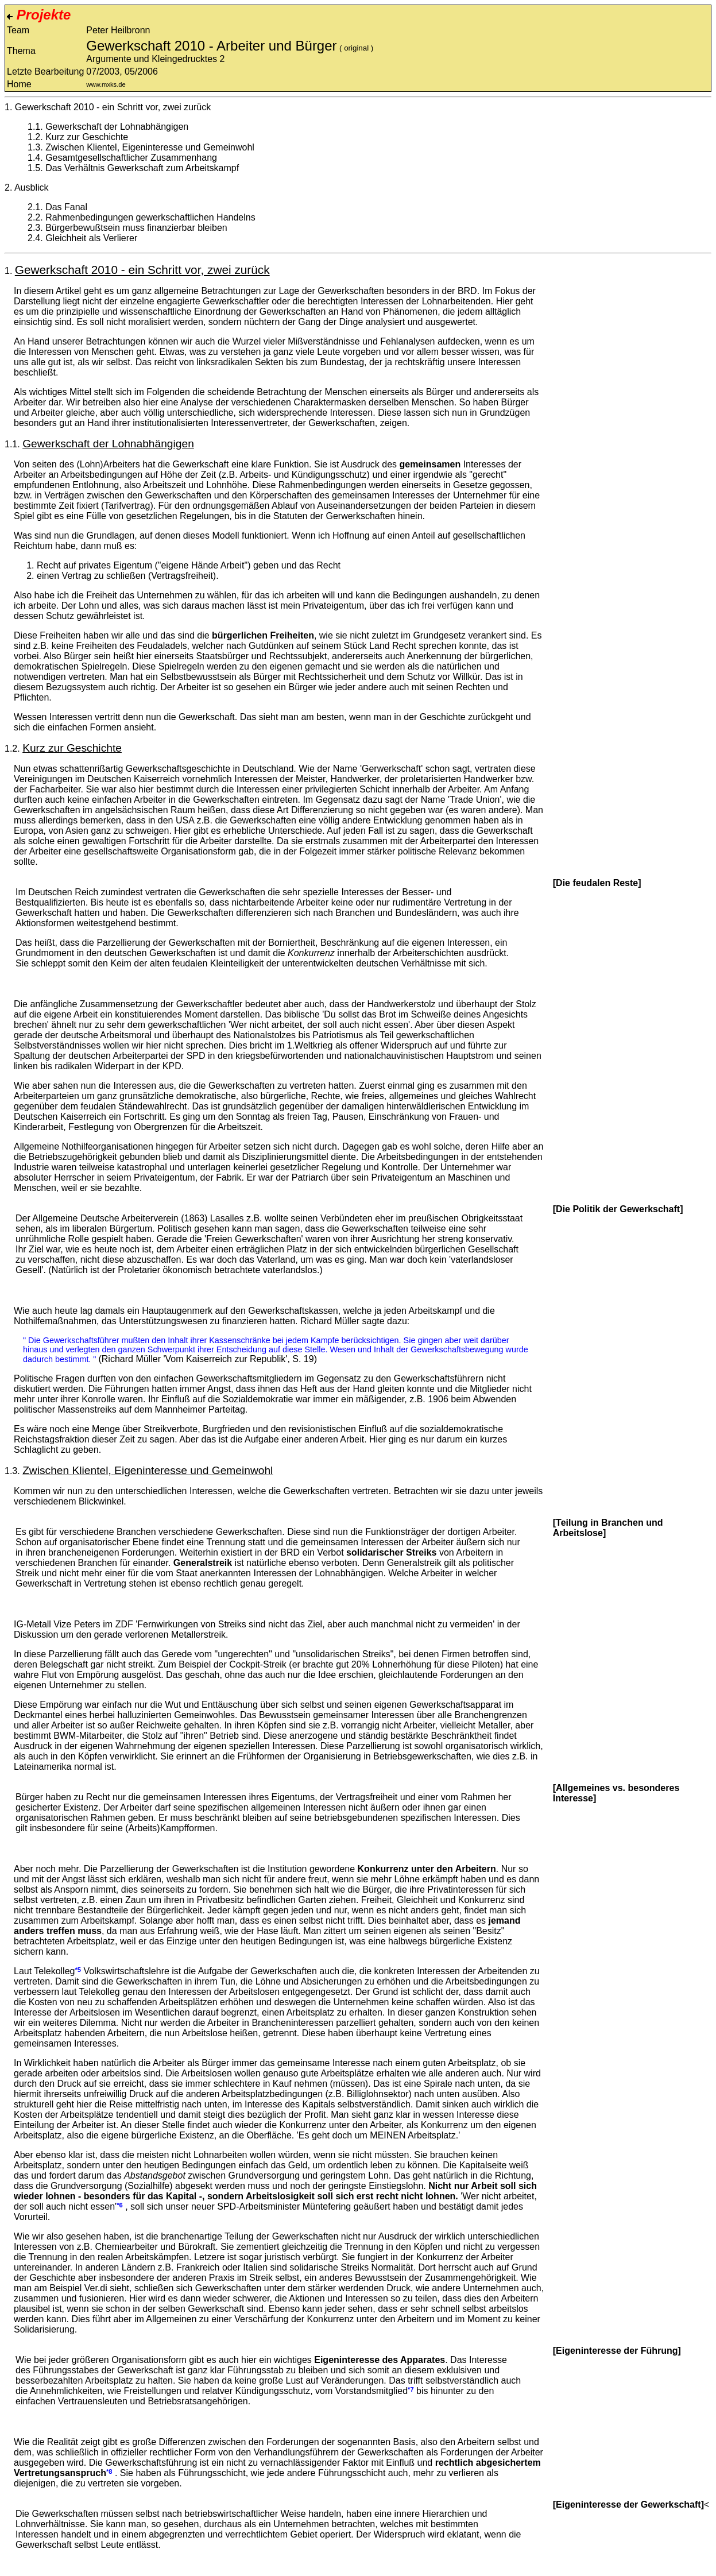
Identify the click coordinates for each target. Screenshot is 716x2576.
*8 (109, 2471)
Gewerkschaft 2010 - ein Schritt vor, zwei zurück (113, 107)
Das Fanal (66, 207)
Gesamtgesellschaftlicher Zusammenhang (131, 158)
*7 (411, 2389)
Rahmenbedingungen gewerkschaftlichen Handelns (150, 217)
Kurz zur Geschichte (86, 137)
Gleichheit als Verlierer (91, 238)
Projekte (39, 14)
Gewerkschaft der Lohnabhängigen (116, 126)
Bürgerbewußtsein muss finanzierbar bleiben (136, 228)
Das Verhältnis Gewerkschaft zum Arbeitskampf (142, 168)
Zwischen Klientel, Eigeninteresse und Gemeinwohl (149, 147)
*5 (78, 1969)
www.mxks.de (105, 84)
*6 (120, 2205)
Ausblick (31, 187)
